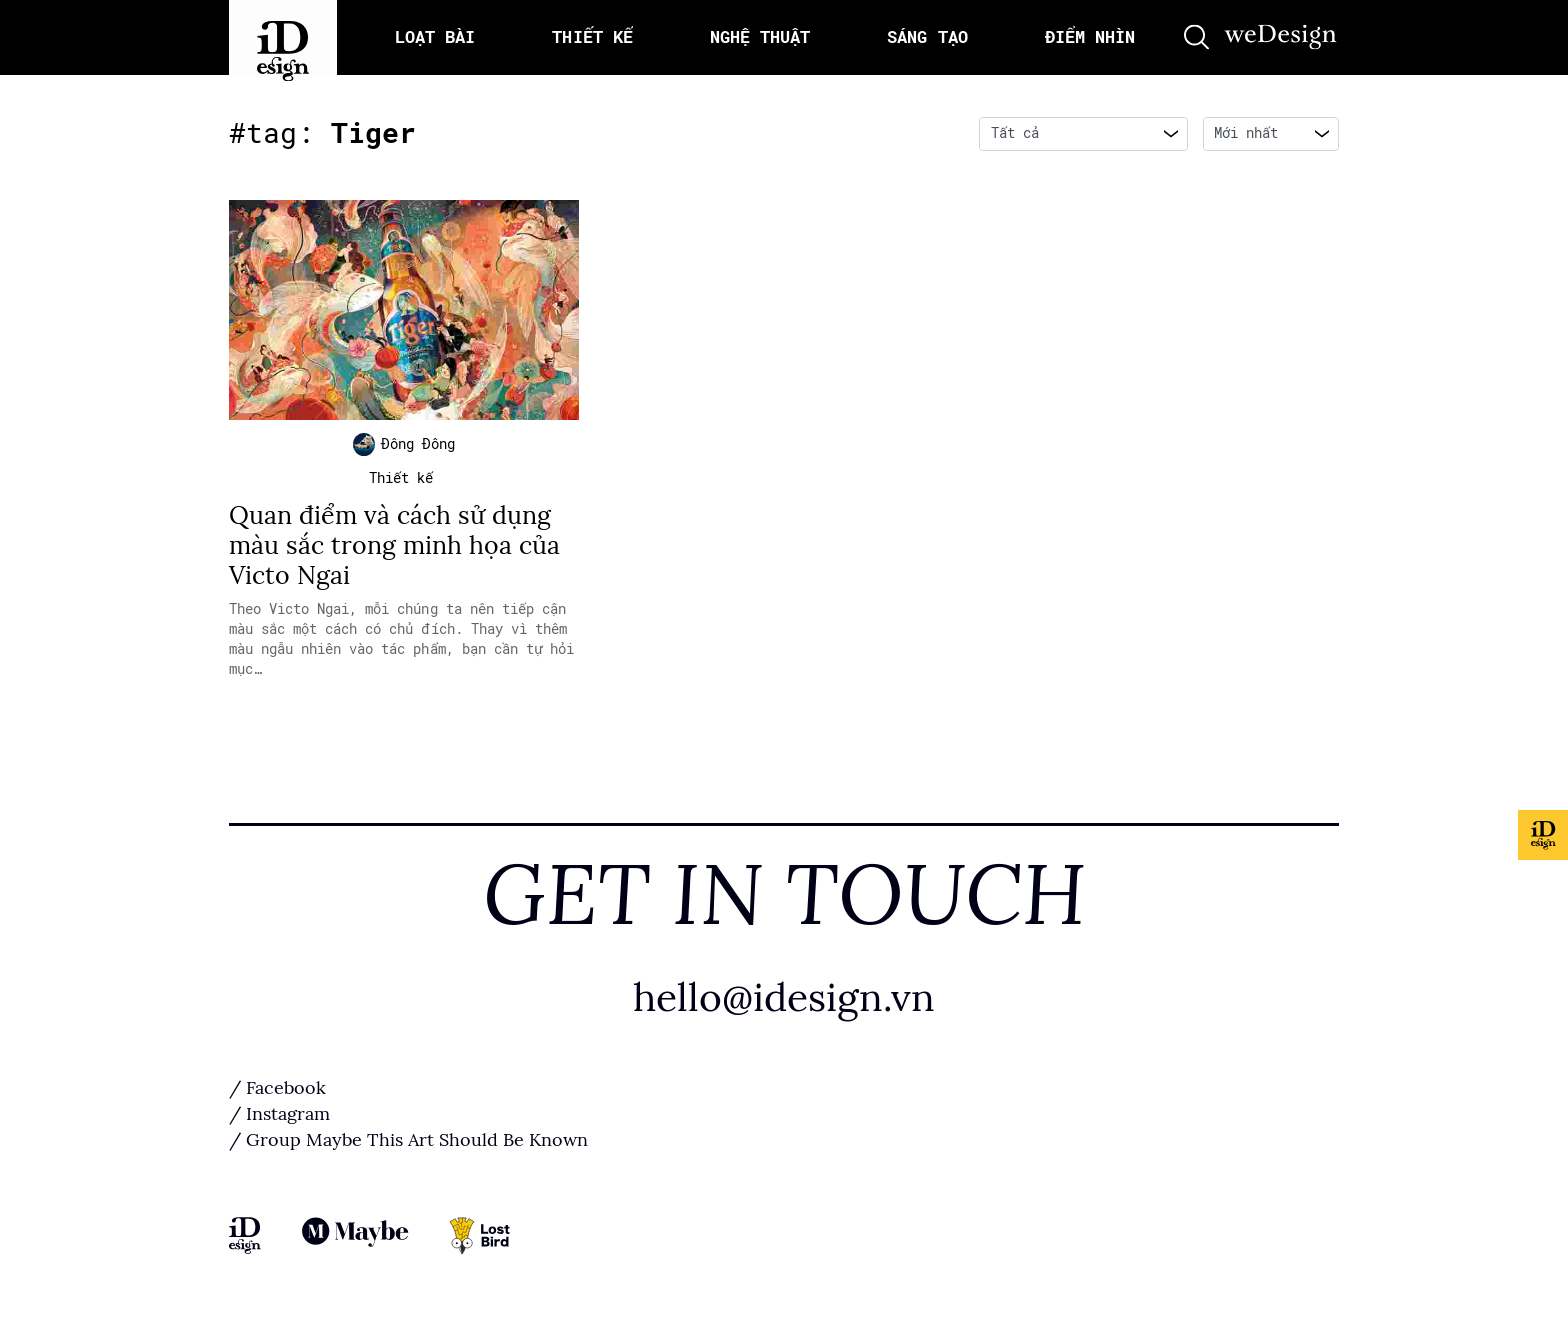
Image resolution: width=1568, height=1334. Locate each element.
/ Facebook (277, 1093)
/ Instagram (279, 1119)
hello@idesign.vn (784, 1001)
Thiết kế (401, 482)
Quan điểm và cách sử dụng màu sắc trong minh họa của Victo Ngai (394, 549)
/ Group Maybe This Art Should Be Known (408, 1145)
